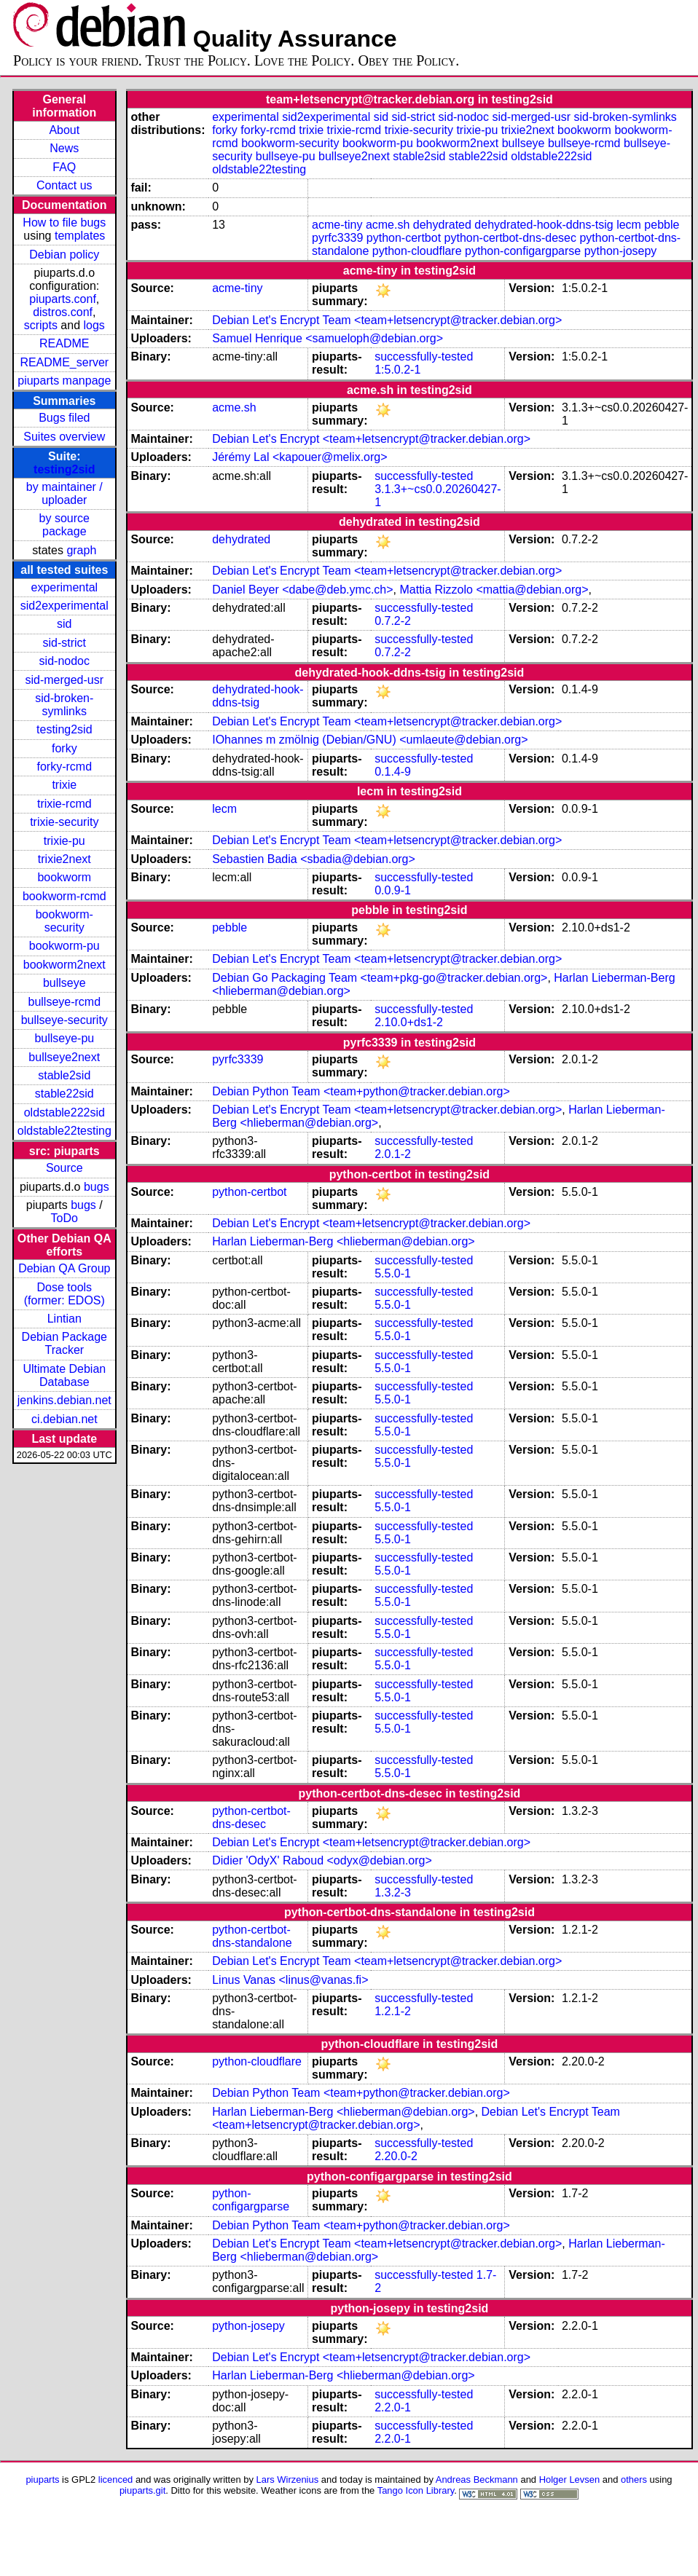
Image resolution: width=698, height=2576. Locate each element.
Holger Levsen (569, 2479)
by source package (64, 524)
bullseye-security (64, 1020)
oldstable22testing (64, 1130)
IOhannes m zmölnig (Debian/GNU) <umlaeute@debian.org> (370, 739)
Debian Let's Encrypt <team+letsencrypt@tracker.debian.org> (371, 439)
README (64, 343)
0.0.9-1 (393, 890)
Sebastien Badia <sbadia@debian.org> (313, 859)
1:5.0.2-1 (397, 369)
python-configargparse (523, 251)
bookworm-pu (64, 946)
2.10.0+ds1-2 (409, 1022)
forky (64, 748)
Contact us (64, 185)
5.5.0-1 (393, 1273)
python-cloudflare (417, 251)
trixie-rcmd (64, 803)
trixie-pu (64, 841)
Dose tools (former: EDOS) (64, 1294)
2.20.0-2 (396, 2156)
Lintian (64, 1318)
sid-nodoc (64, 661)
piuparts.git (142, 2490)
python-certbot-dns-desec (510, 238)
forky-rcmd (65, 766)
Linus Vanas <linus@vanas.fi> (290, 1980)
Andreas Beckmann (477, 2479)
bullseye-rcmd (64, 1002)
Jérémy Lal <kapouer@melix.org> (299, 457)
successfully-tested (424, 356)
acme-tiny (337, 224)
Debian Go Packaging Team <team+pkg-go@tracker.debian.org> (379, 978)
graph (81, 550)
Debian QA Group (64, 1268)
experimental (64, 587)
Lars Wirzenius (287, 2479)
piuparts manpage (64, 380)
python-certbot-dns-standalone (251, 1936)
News (64, 148)
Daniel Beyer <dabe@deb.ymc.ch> (302, 589)
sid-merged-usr (64, 680)
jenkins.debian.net (64, 1400)
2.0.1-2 (393, 1154)
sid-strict (65, 643)
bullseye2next (64, 1057)
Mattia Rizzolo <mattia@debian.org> (493, 589)
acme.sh (387, 224)
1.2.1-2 (393, 2011)
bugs (96, 1187)
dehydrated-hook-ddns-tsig (543, 224)
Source (64, 1168)
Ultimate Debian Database (64, 1375)
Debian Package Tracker (64, 1343)
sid (64, 624)
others (634, 2479)
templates (80, 235)
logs (94, 325)
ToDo (64, 1218)
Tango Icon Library (416, 2490)
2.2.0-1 (393, 2407)
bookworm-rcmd (64, 896)
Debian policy (64, 254)
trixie (64, 785)
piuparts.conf (62, 299)
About (64, 130)
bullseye (64, 983)
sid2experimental (64, 605)
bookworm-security (64, 921)
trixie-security (64, 822)
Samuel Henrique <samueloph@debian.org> (327, 338)
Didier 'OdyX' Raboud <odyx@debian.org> (322, 1860)
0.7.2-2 (393, 621)
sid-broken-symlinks (64, 704)
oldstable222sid (64, 1112)
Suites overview (64, 436)
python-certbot (403, 238)
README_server (64, 362)
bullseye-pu (64, 1038)
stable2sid (64, 1075)
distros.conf (63, 312)
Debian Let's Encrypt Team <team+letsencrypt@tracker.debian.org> (387, 320)
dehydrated (442, 224)
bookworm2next (64, 964)
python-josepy (620, 251)
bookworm (64, 877)
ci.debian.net (64, 1419)
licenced (115, 2479)
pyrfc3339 (337, 238)
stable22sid (64, 1093)
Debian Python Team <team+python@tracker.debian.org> (361, 1091)
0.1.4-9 (393, 771)
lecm (628, 224)
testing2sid (64, 469)
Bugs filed (64, 417)
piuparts (42, 2479)
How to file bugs (64, 222)
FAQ (64, 167)
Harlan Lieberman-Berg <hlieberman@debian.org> (343, 1241)
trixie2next (64, 859)
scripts (41, 325)
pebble (661, 224)
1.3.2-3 (393, 1892)
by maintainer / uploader (64, 493)
